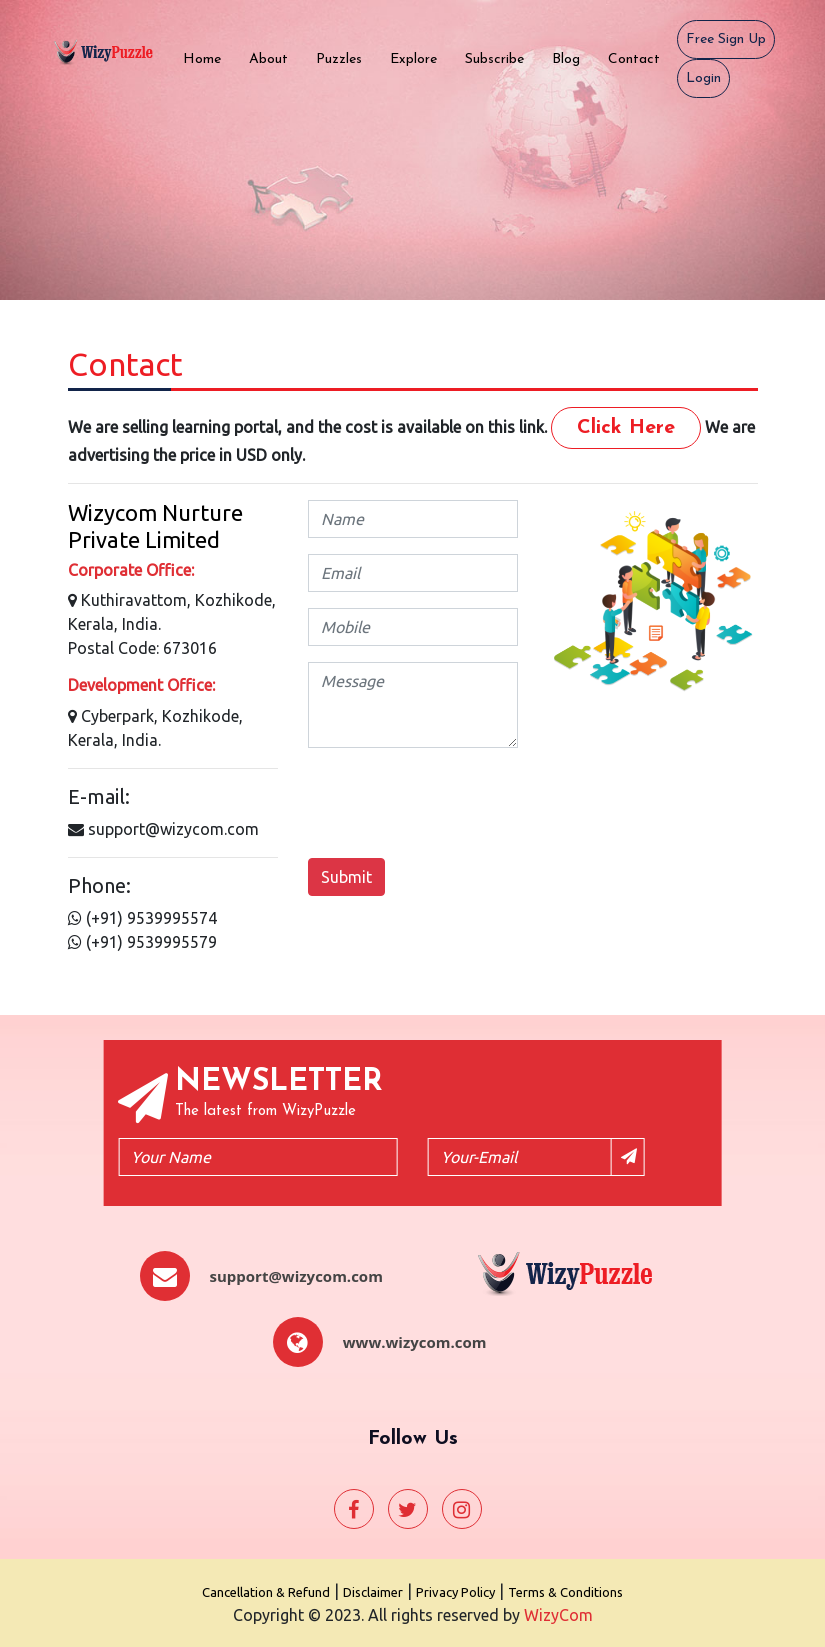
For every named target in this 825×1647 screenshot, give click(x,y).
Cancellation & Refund (266, 1592)
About (275, 58)
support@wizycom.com (296, 1276)
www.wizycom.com (415, 1342)
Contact (641, 58)
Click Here (626, 428)
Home (209, 58)
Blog (573, 58)
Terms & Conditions (565, 1592)
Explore (420, 58)
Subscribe (501, 58)
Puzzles (346, 58)
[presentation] (460, 803)
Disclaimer (373, 1592)
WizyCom (558, 1615)
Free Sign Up (726, 39)
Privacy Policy (455, 1592)
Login (703, 78)
